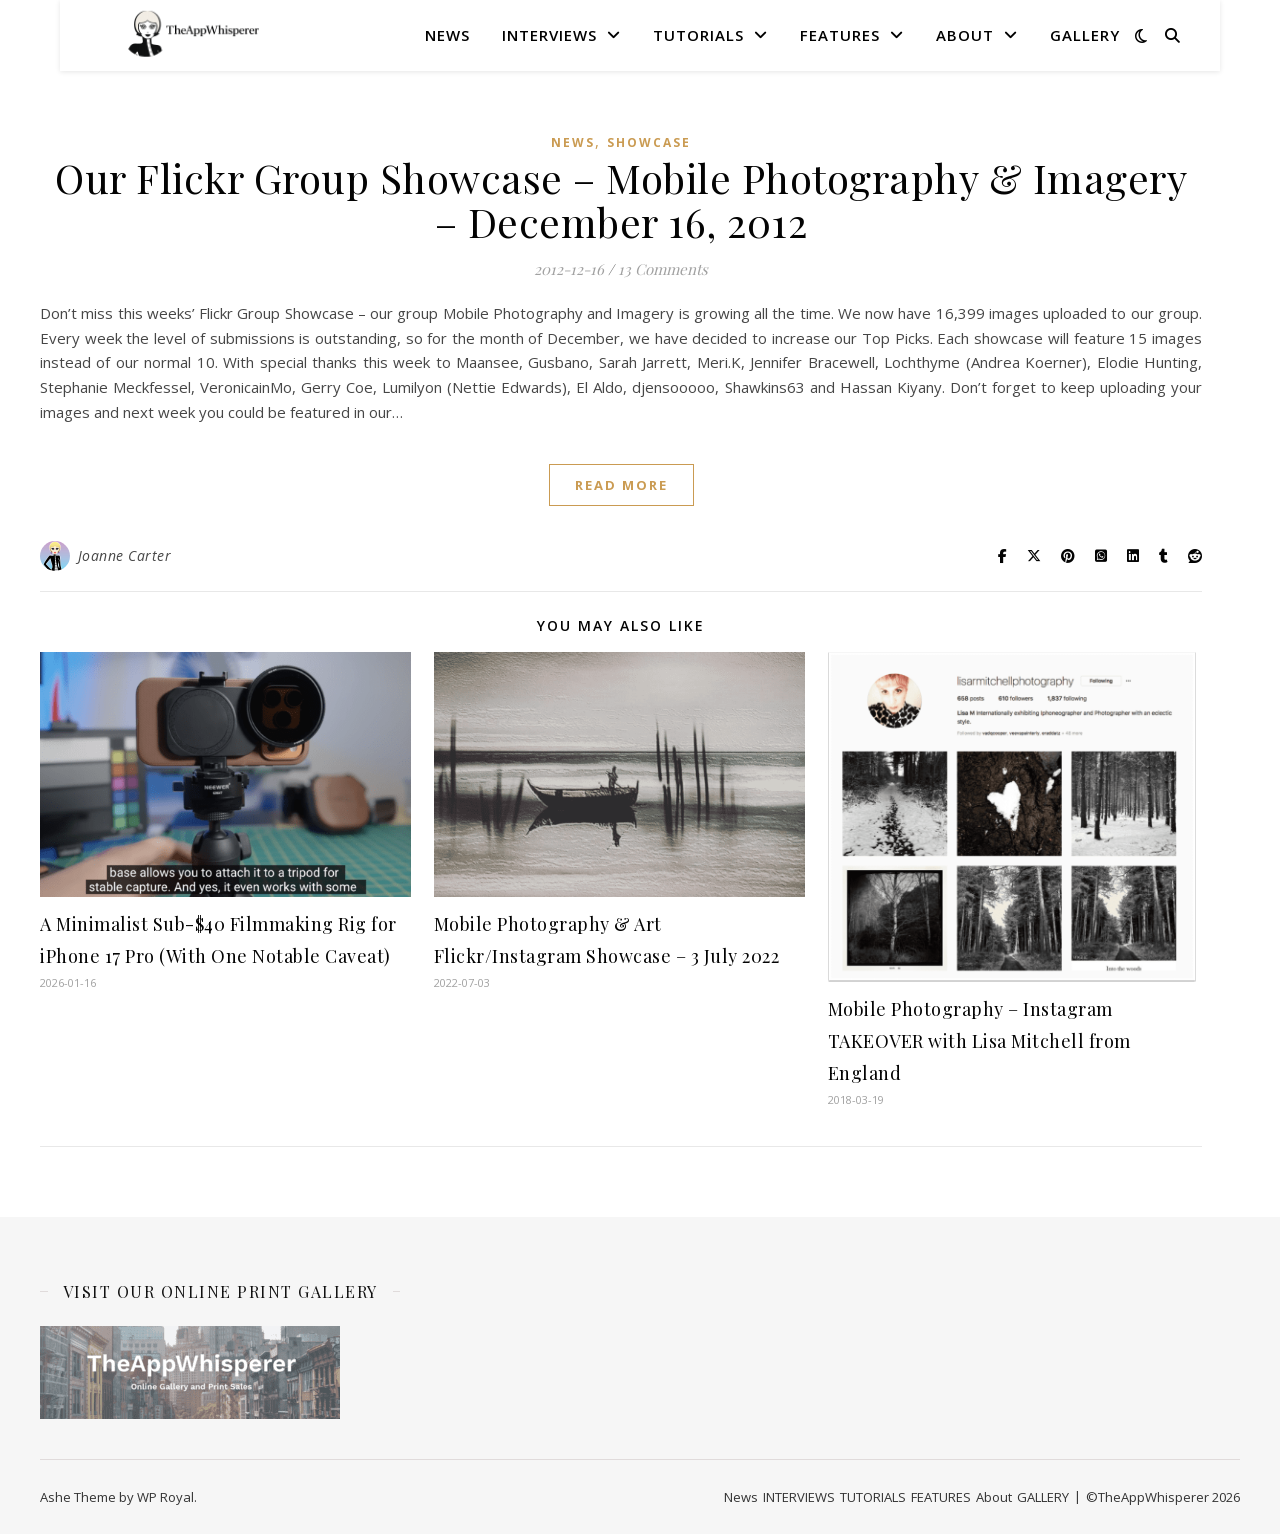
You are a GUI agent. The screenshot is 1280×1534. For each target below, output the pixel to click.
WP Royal (165, 1497)
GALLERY (1085, 35)
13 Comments (663, 269)
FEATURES (840, 35)
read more (621, 485)
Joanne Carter (125, 555)
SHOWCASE (649, 142)
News (447, 35)
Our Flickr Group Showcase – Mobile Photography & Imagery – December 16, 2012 (621, 199)
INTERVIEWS (549, 35)
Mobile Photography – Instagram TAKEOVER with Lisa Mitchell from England (979, 1041)
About (965, 35)
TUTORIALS (698, 35)
